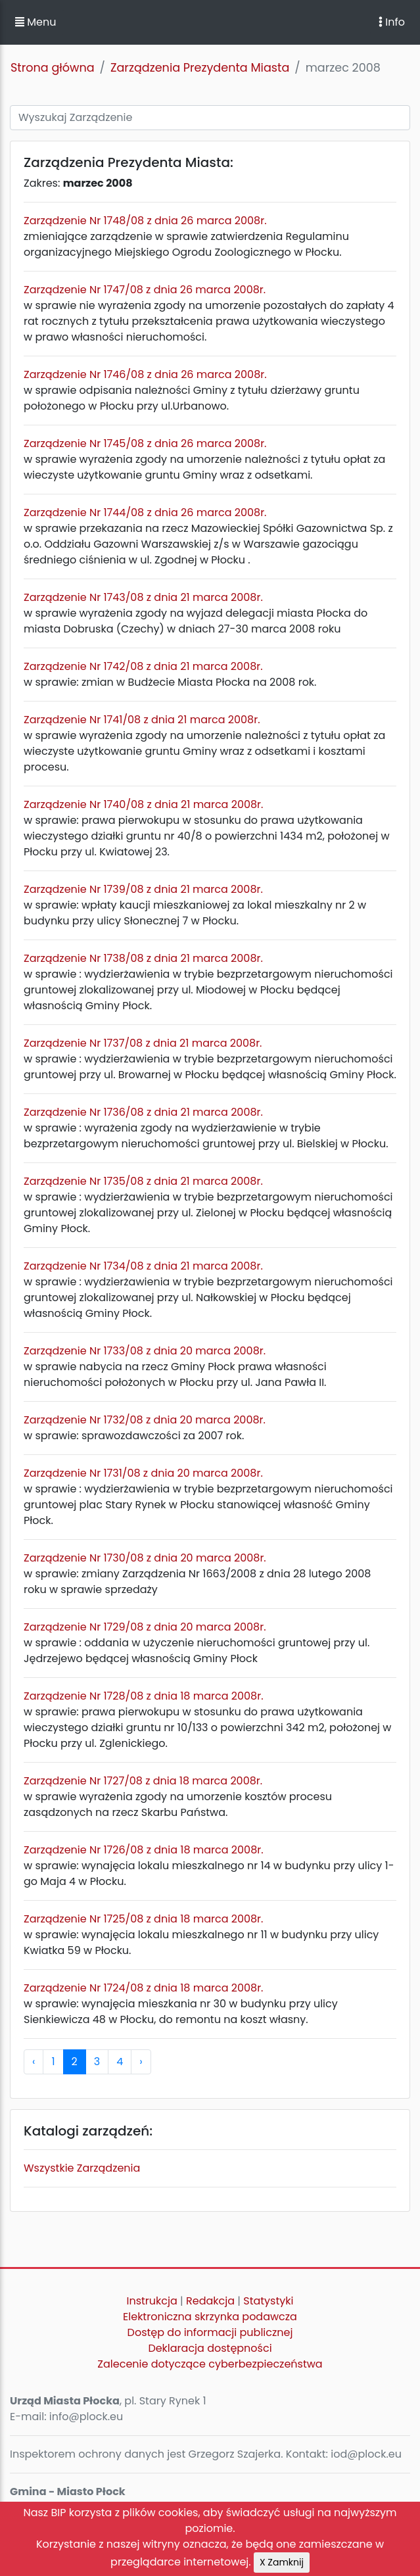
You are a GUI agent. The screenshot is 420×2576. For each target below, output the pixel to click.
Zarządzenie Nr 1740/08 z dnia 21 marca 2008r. (143, 804)
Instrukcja (152, 2300)
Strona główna (53, 68)
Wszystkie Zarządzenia (82, 2168)
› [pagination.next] (140, 2061)
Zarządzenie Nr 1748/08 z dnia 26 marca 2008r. (145, 220)
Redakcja (210, 2300)
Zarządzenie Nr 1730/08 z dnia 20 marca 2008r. (145, 1557)
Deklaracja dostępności (209, 2348)
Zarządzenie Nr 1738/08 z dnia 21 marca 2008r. (143, 958)
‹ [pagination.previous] (33, 2061)
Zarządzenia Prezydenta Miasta (199, 68)
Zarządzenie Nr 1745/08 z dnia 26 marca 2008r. (145, 443)
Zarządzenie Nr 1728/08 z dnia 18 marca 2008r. (144, 1696)
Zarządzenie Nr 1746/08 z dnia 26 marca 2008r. (145, 374)
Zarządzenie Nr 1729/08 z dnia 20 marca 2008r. (145, 1626)
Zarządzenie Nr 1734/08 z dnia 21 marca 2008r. (143, 1266)
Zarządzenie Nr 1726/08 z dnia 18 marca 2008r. (144, 1849)
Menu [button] (35, 22)
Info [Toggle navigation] (392, 22)
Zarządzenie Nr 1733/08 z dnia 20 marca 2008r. (145, 1350)
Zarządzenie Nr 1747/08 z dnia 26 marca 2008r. (145, 289)
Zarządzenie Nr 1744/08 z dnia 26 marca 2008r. (145, 512)
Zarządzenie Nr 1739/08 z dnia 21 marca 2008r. (143, 889)
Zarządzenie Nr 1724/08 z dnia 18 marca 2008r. (143, 1987)
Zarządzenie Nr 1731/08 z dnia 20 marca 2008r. (143, 1473)
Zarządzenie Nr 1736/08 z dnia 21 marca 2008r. (143, 1112)
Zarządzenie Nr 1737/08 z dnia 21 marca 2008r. (143, 1043)
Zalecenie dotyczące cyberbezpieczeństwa (209, 2364)
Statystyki (268, 2300)
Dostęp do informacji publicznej (210, 2332)
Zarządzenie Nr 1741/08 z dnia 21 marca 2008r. (142, 719)
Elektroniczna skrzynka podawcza (210, 2316)
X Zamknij (282, 2562)
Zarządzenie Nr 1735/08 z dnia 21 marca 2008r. (143, 1181)
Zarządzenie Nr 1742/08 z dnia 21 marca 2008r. (143, 666)
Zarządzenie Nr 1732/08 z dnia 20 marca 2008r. (145, 1419)
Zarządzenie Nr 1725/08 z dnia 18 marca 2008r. (143, 1918)
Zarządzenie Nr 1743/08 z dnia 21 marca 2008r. (143, 597)
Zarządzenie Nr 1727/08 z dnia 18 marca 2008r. (143, 1780)
